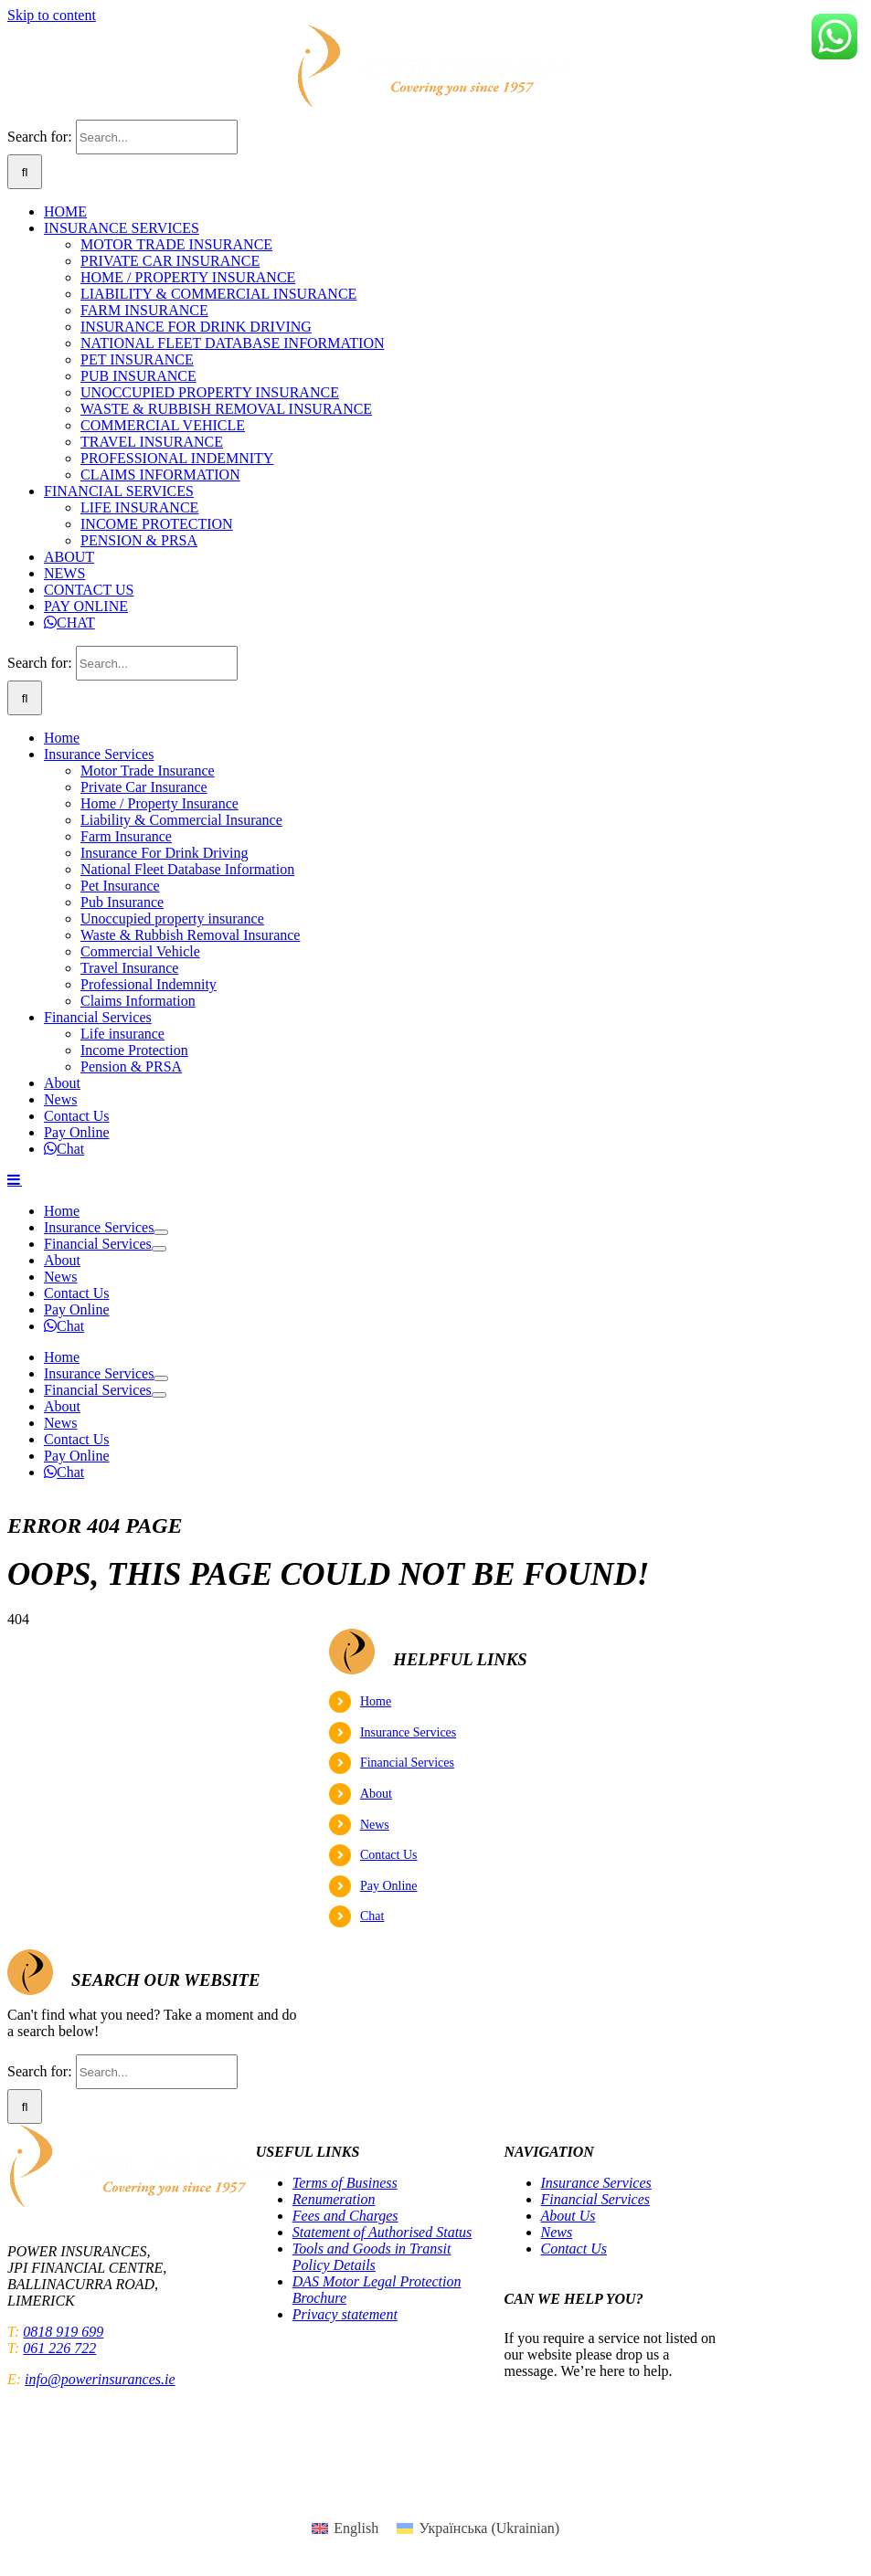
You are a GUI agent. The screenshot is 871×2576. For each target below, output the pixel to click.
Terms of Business (345, 2183)
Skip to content (51, 15)
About (376, 1793)
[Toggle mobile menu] (14, 1179)
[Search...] (157, 137)
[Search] (24, 171)
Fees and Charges (345, 2215)
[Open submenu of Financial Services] (159, 1248)
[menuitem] (345, 2528)
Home (375, 1701)
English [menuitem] (356, 2528)
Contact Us (389, 1855)
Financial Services (407, 1762)
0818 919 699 (63, 2331)
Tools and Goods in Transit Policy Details (371, 2257)
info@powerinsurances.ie (100, 2379)
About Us (568, 2215)
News (374, 1825)
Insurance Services (408, 1732)
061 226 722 (59, 2348)
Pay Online (389, 1886)
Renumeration (334, 2199)
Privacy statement (345, 2314)
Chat (372, 1916)
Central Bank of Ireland (705, 2476)
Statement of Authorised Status (382, 2232)
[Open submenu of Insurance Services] (161, 1232)
